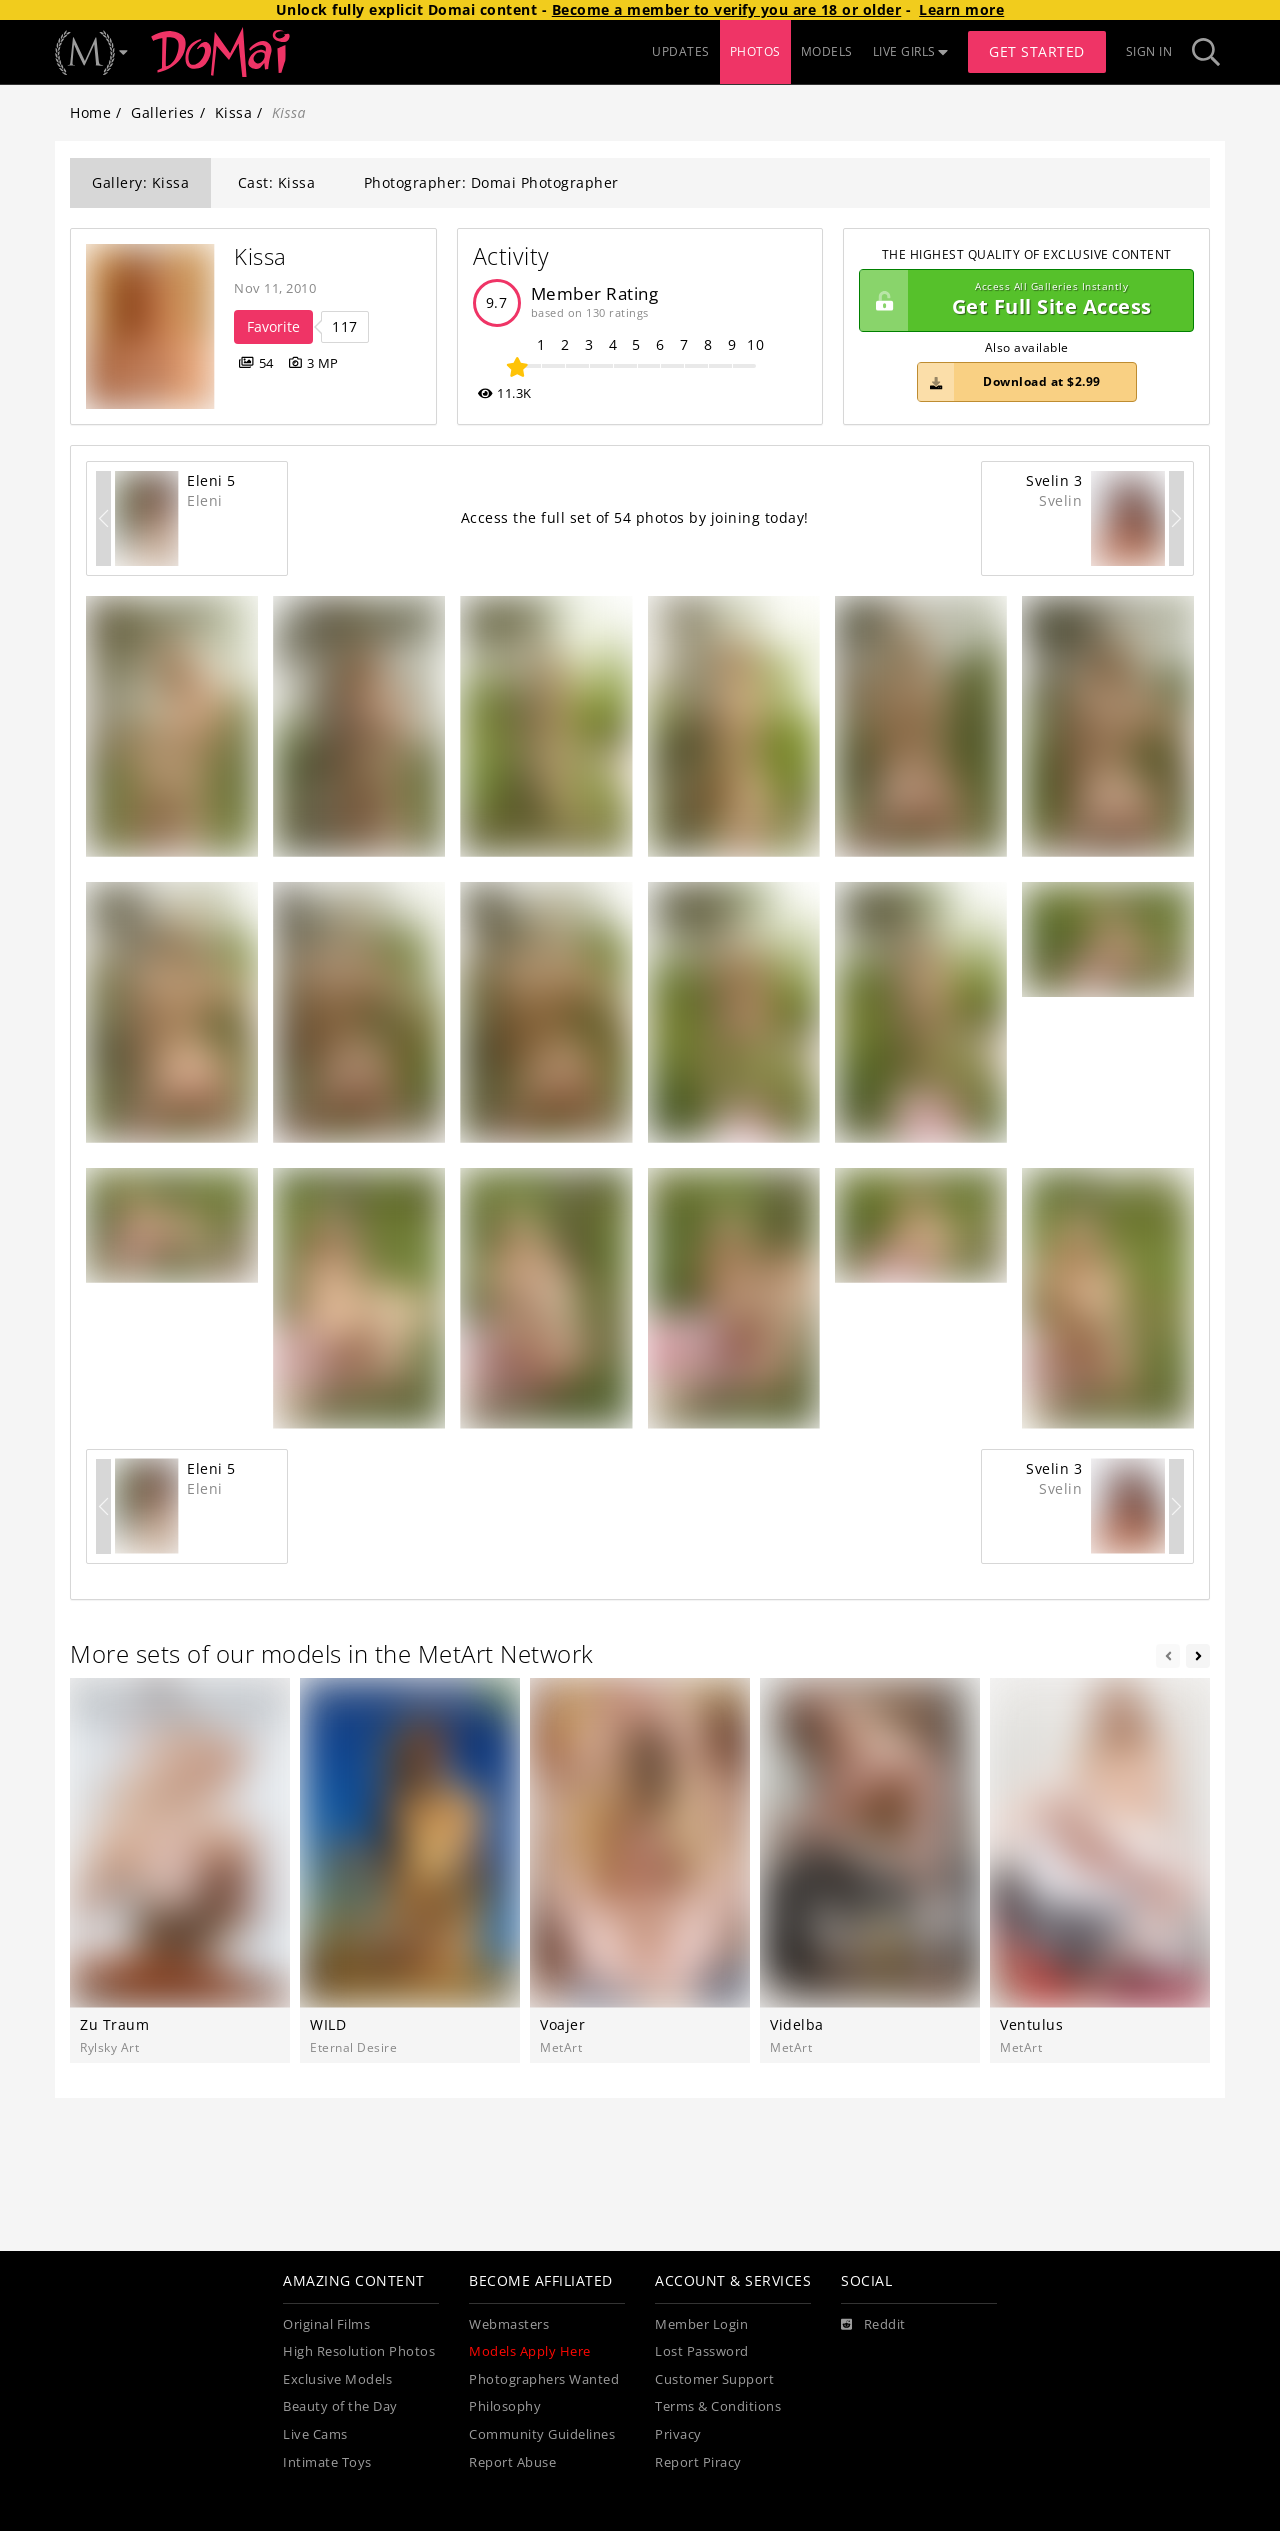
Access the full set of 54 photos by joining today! (635, 517)
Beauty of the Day (340, 2406)
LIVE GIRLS (911, 51)
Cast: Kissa (277, 182)
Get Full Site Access (1021, 301)
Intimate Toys (327, 2462)
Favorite (273, 326)
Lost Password (702, 2351)
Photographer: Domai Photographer (491, 182)
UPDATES (681, 51)
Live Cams (315, 2434)
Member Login (701, 2324)
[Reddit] (873, 2325)
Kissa (234, 112)
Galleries (163, 112)
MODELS (827, 51)
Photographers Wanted (544, 2379)
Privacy (678, 2434)
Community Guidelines (542, 2434)
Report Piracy (698, 2462)
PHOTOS (755, 51)
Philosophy (505, 2406)
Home (90, 112)
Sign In (1149, 51)
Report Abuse (512, 2462)
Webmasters (509, 2324)
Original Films (326, 2324)
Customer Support (714, 2379)
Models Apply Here (530, 2351)
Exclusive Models (337, 2379)
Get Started (1037, 51)
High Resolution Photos (359, 2351)
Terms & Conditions (718, 2406)
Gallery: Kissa (140, 182)
